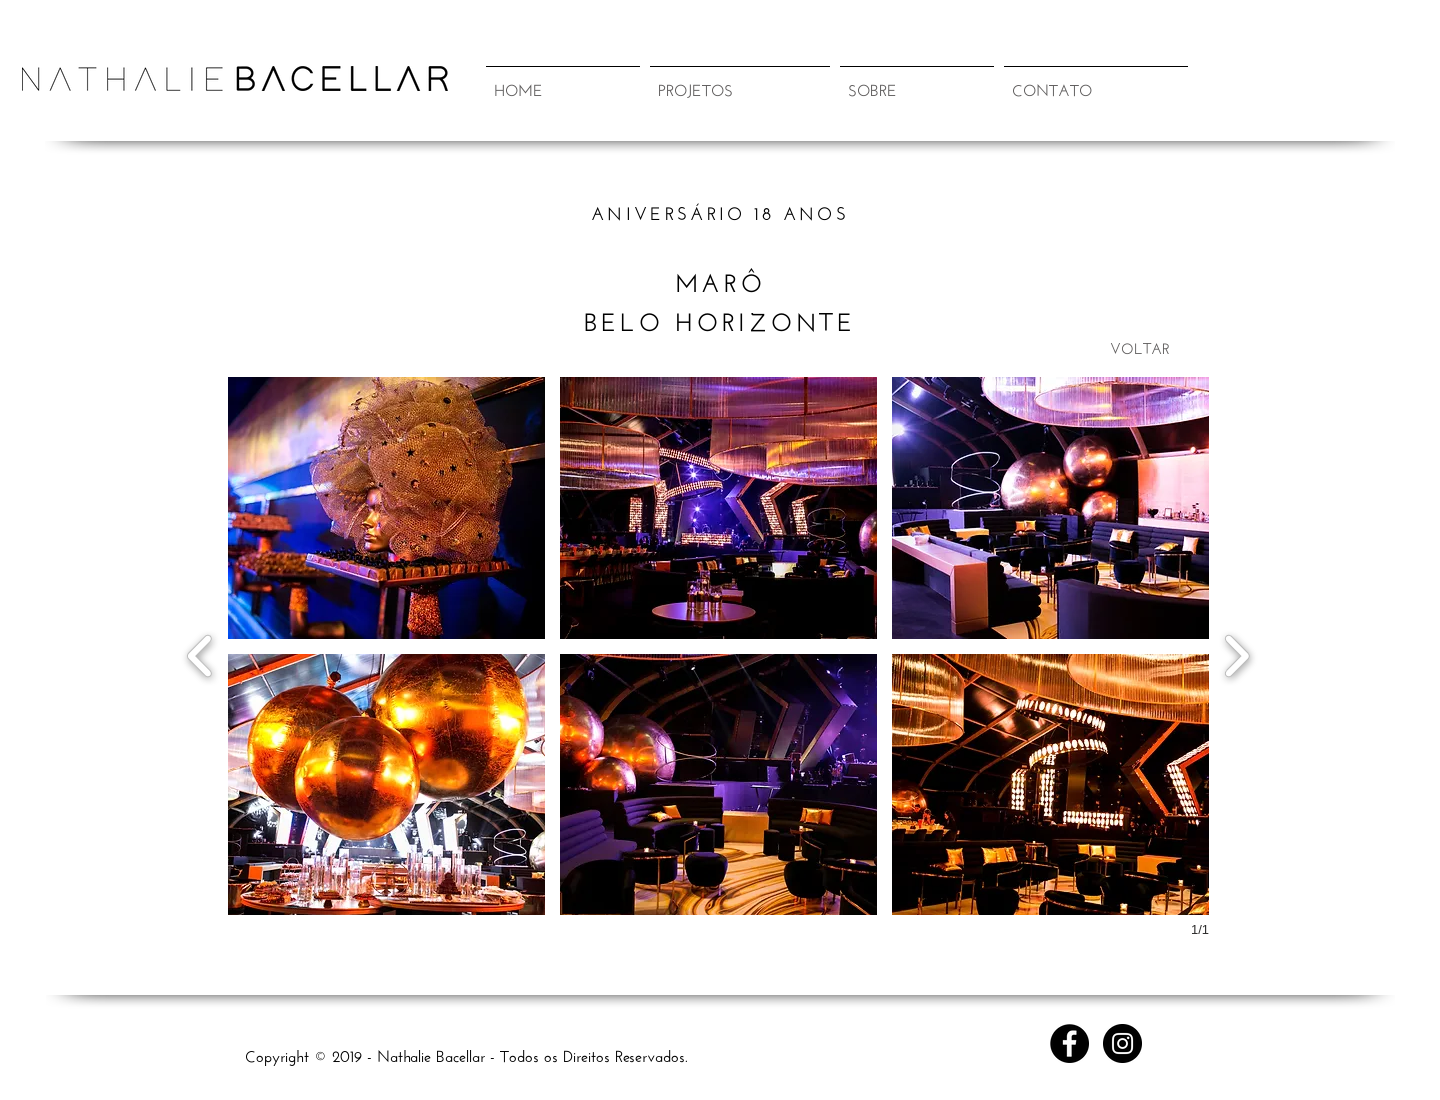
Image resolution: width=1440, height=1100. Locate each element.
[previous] (200, 653)
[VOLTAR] (1140, 346)
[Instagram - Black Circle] (1122, 1043)
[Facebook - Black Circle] (1069, 1043)
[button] (740, 78)
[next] (1236, 653)
